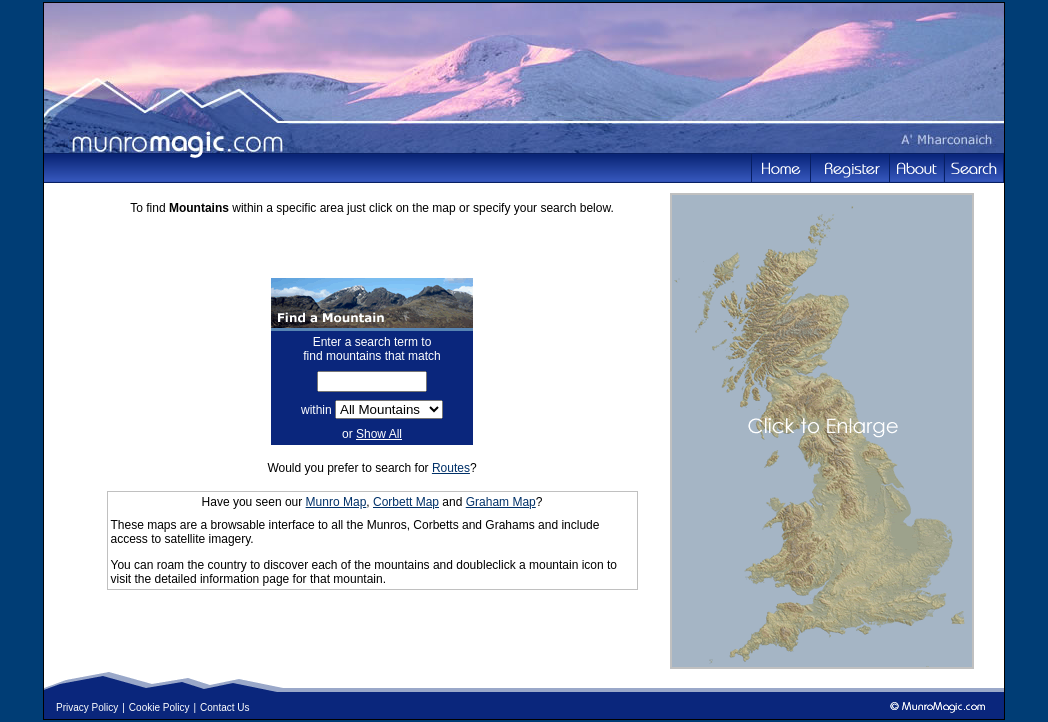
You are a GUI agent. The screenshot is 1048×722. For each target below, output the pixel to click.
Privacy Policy (87, 707)
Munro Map (336, 502)
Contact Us (224, 707)
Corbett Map (406, 502)
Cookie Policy (159, 707)
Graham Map (501, 502)
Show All (379, 434)
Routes (451, 468)
